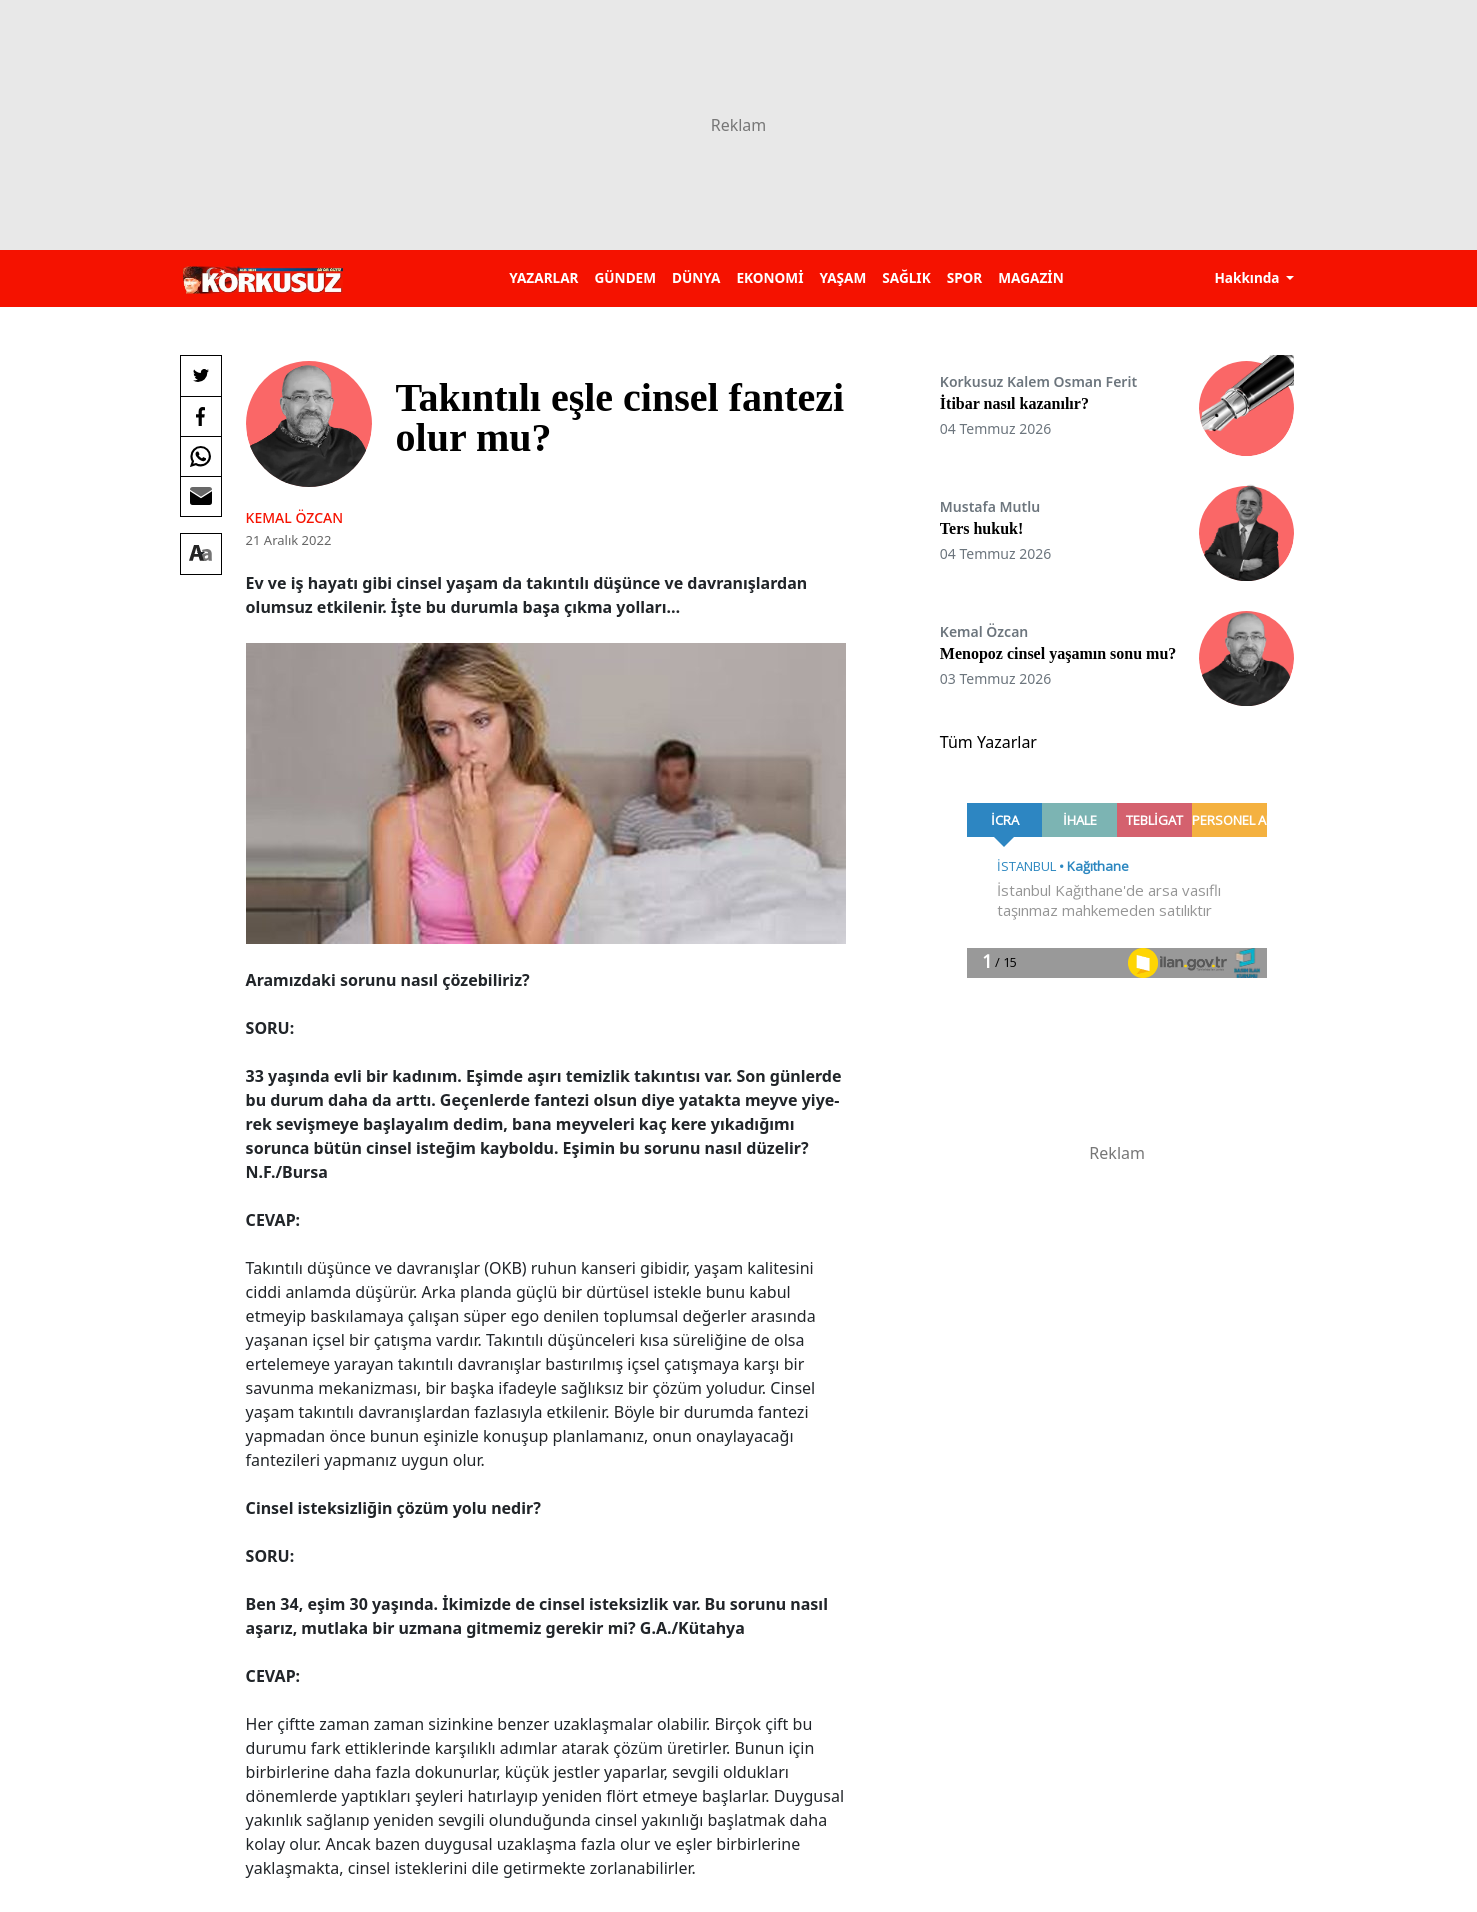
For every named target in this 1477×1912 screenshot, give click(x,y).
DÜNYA (696, 277)
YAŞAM (842, 277)
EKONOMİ (769, 277)
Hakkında (1248, 277)
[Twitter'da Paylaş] (201, 376)
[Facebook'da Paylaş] (201, 416)
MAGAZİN (1030, 277)
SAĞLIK (906, 277)
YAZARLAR (543, 277)
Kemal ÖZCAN (294, 517)
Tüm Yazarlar (988, 742)
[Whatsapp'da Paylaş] (201, 456)
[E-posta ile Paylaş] (201, 496)
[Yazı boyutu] (201, 554)
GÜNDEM (625, 277)
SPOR (965, 277)
